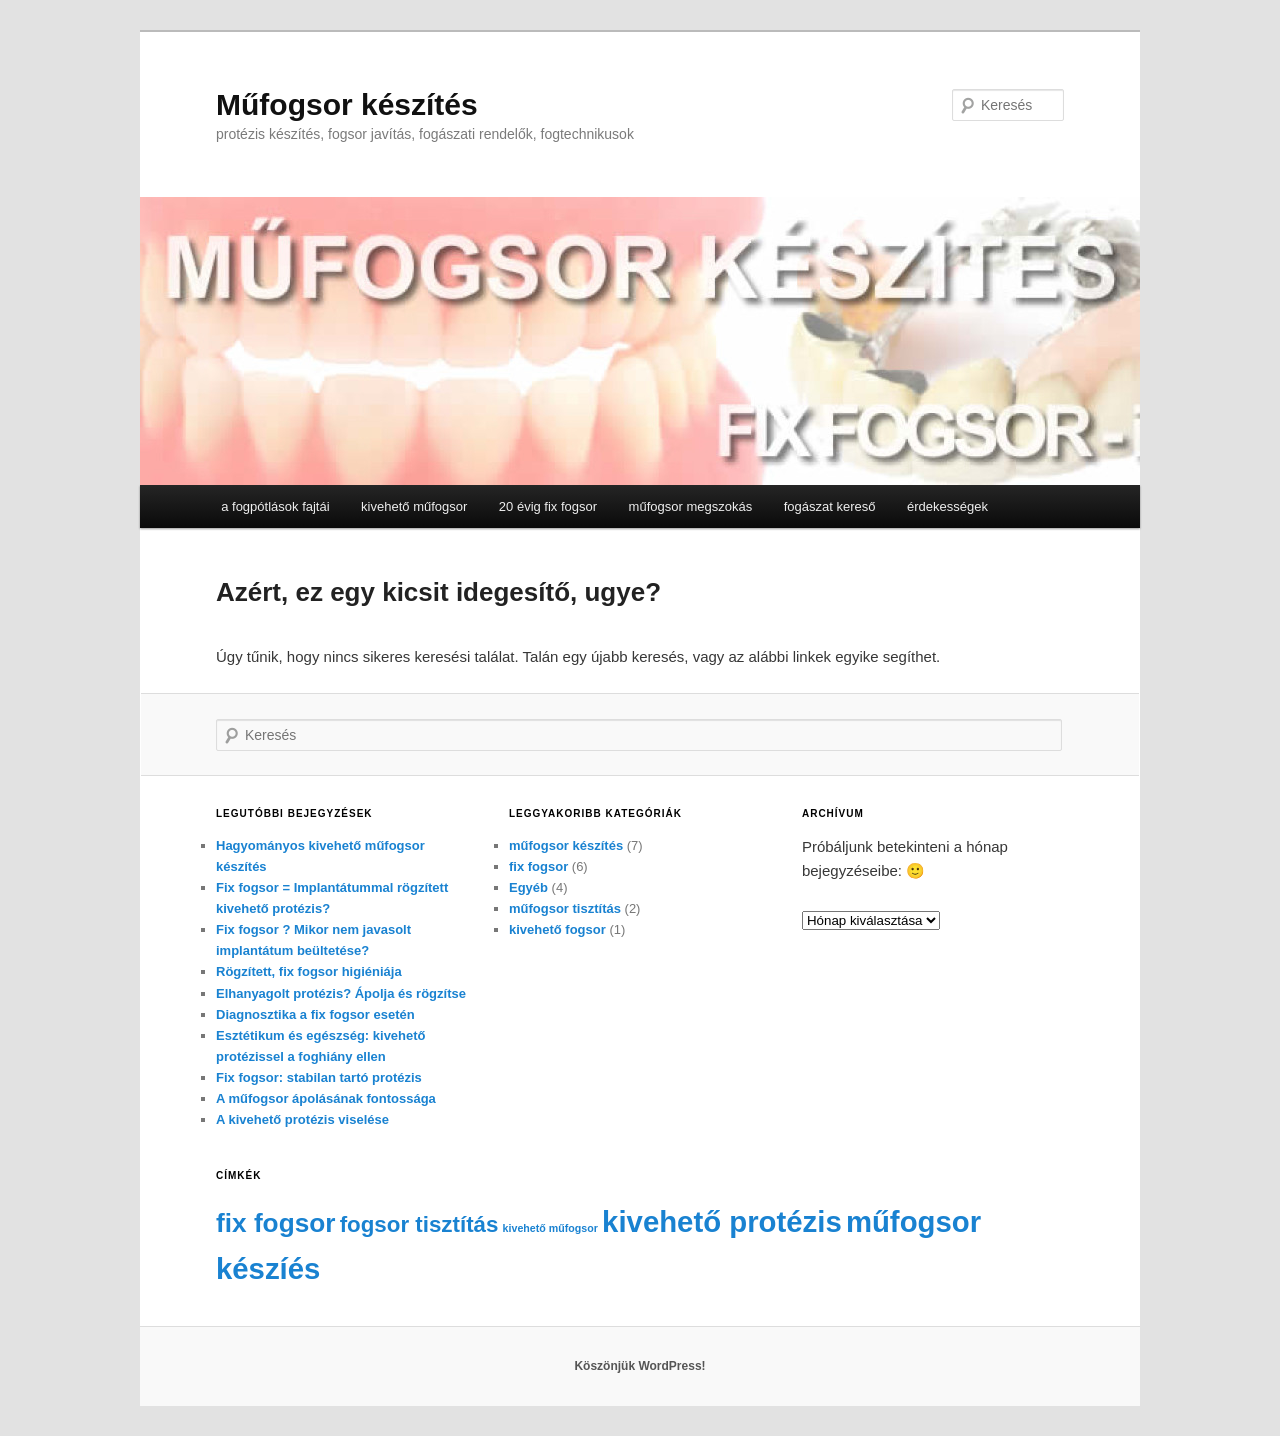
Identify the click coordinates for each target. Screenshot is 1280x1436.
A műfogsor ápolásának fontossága (326, 1098)
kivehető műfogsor (414, 506)
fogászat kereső (830, 506)
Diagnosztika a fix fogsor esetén (315, 1014)
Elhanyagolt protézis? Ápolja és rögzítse (341, 993)
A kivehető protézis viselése (302, 1119)
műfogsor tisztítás (565, 908)
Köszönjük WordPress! (639, 1366)
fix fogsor (538, 866)
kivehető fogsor (557, 929)
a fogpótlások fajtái (275, 506)
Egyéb (528, 887)
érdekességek (947, 506)
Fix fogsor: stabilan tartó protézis (319, 1077)
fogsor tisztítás (419, 1224)
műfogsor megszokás (691, 506)
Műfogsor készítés (347, 104)
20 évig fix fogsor (548, 506)
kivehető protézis (722, 1221)
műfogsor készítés (566, 845)
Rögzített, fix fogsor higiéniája (309, 971)
